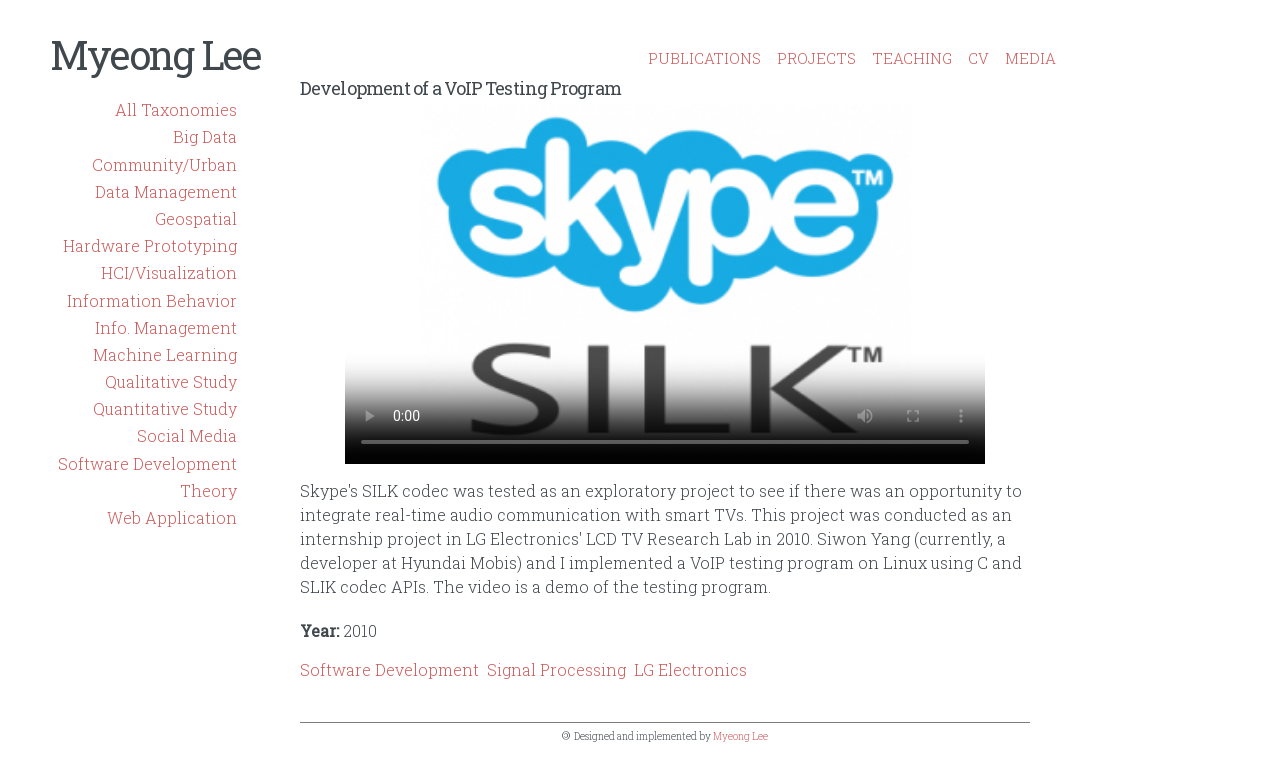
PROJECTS (816, 58)
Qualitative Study (171, 381)
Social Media (187, 435)
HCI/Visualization (169, 272)
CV (978, 58)
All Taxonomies (176, 109)
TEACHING (912, 58)
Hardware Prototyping (150, 245)
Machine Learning (165, 354)
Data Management (166, 191)
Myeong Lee (155, 54)
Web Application (172, 517)
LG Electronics (690, 669)
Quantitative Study (165, 408)
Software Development (147, 463)
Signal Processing (556, 669)
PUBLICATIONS (704, 58)
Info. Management (166, 327)
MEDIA (1030, 58)
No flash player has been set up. (665, 284)
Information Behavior (152, 300)
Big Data (205, 136)
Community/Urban (164, 164)
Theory (208, 490)
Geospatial (196, 218)
